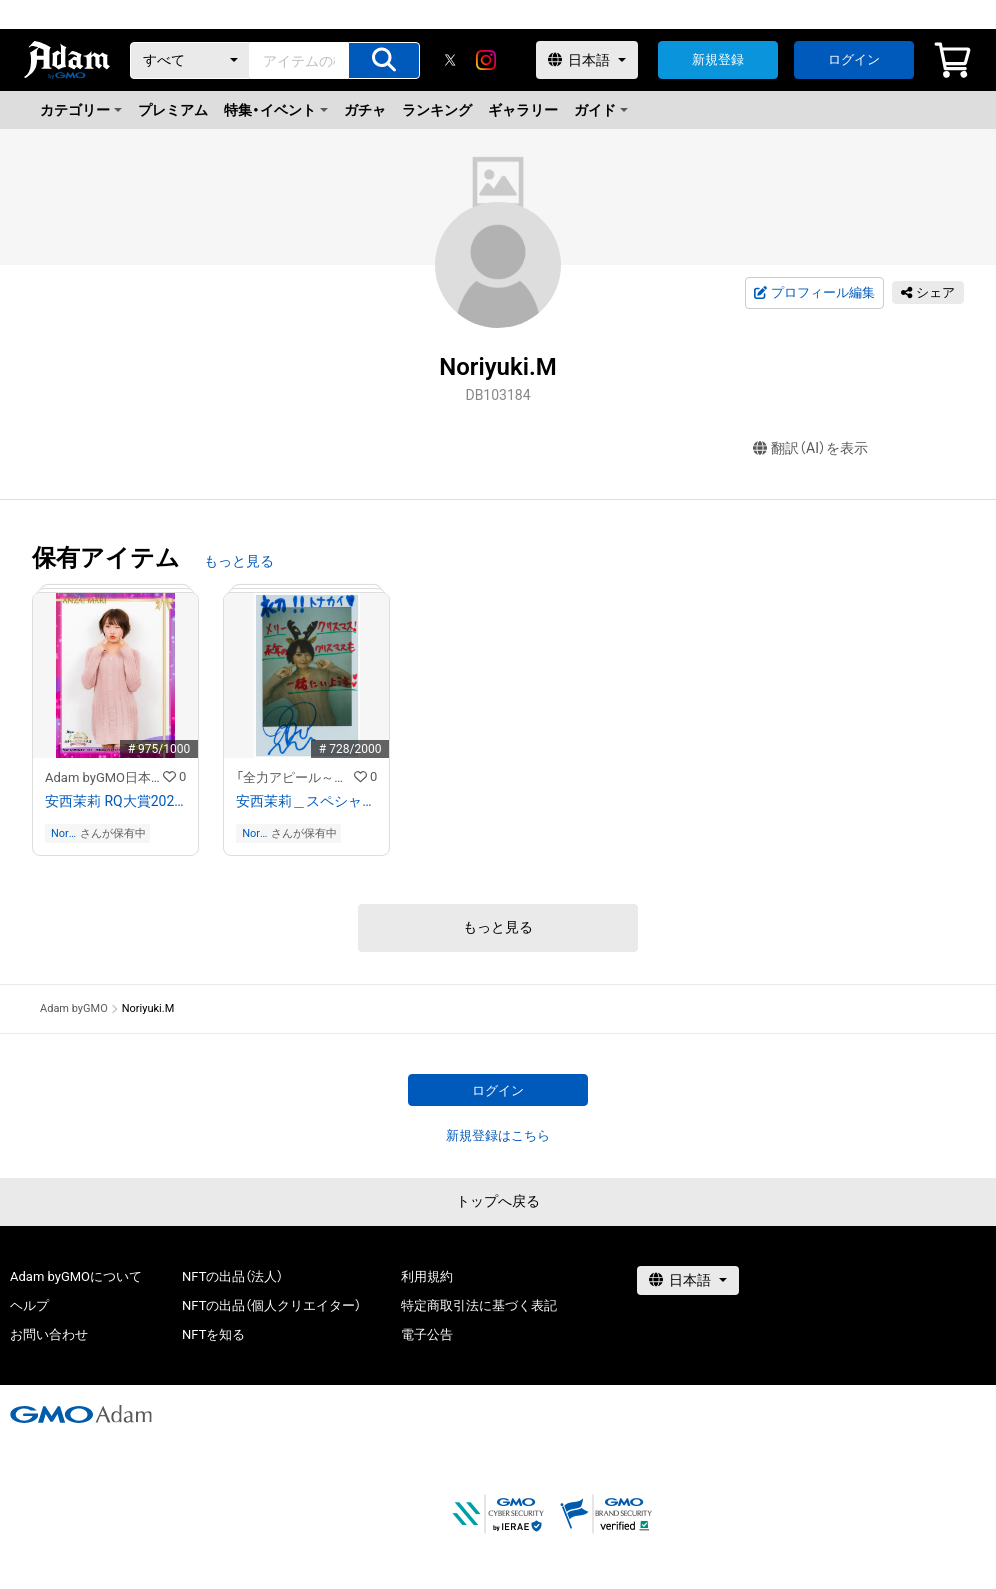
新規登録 (718, 59)
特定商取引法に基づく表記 (479, 1305)
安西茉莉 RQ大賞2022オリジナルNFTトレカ (115, 801)
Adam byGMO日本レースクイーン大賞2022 (104, 777)
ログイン (854, 59)
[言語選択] (587, 60)
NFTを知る (213, 1334)
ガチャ (365, 110)
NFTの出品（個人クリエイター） (271, 1305)
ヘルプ (29, 1305)
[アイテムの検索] (384, 60)
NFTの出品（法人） (232, 1276)
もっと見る (239, 561)
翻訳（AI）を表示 (810, 448)
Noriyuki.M (64, 833)
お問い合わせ (49, 1334)
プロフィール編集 (814, 293)
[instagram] (486, 60)
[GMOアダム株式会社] (81, 1414)
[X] (450, 60)
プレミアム (173, 110)
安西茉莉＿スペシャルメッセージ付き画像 (306, 801)
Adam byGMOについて (76, 1276)
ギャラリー (523, 110)
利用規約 (427, 1276)
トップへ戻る (498, 1201)
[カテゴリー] (190, 60)
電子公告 (427, 1334)
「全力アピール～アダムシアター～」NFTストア (295, 777)
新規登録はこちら (498, 1135)
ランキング (437, 110)
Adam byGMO (74, 1008)
